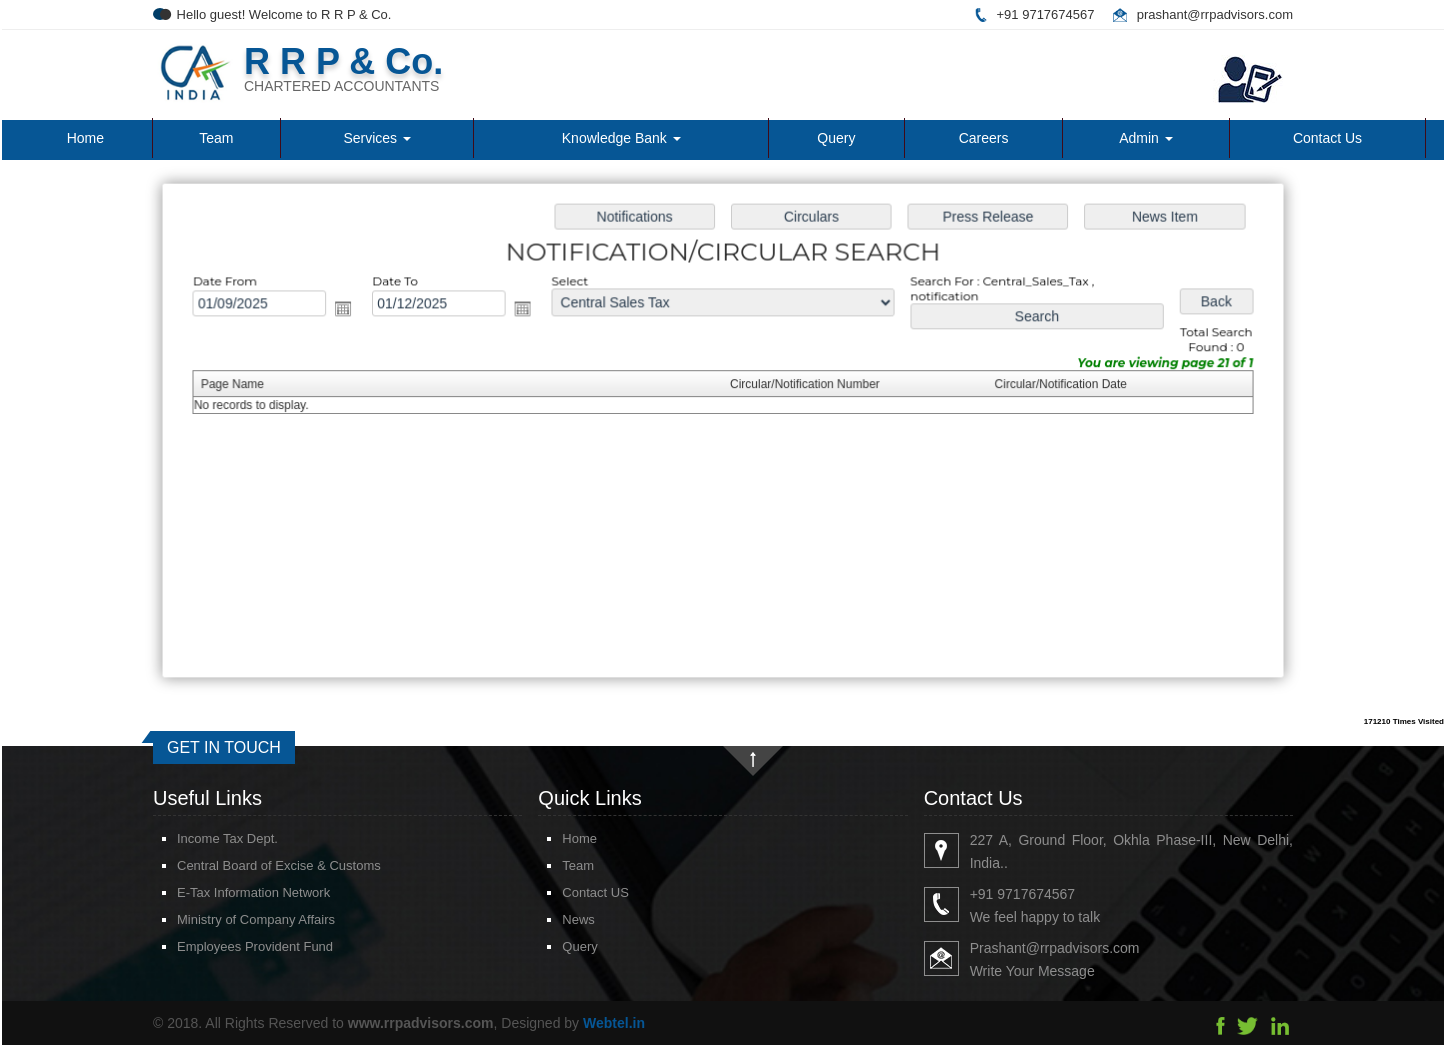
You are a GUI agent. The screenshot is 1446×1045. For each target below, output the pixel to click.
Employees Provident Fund (232, 946)
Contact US (572, 892)
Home (85, 138)
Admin (1146, 138)
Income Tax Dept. (204, 838)
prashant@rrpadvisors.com (1215, 14)
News (555, 919)
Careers (984, 138)
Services (377, 138)
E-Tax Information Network (230, 892)
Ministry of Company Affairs (233, 919)
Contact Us (1327, 138)
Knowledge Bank (621, 138)
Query (836, 138)
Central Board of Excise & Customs (256, 865)
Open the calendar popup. (352, 310)
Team (216, 138)
